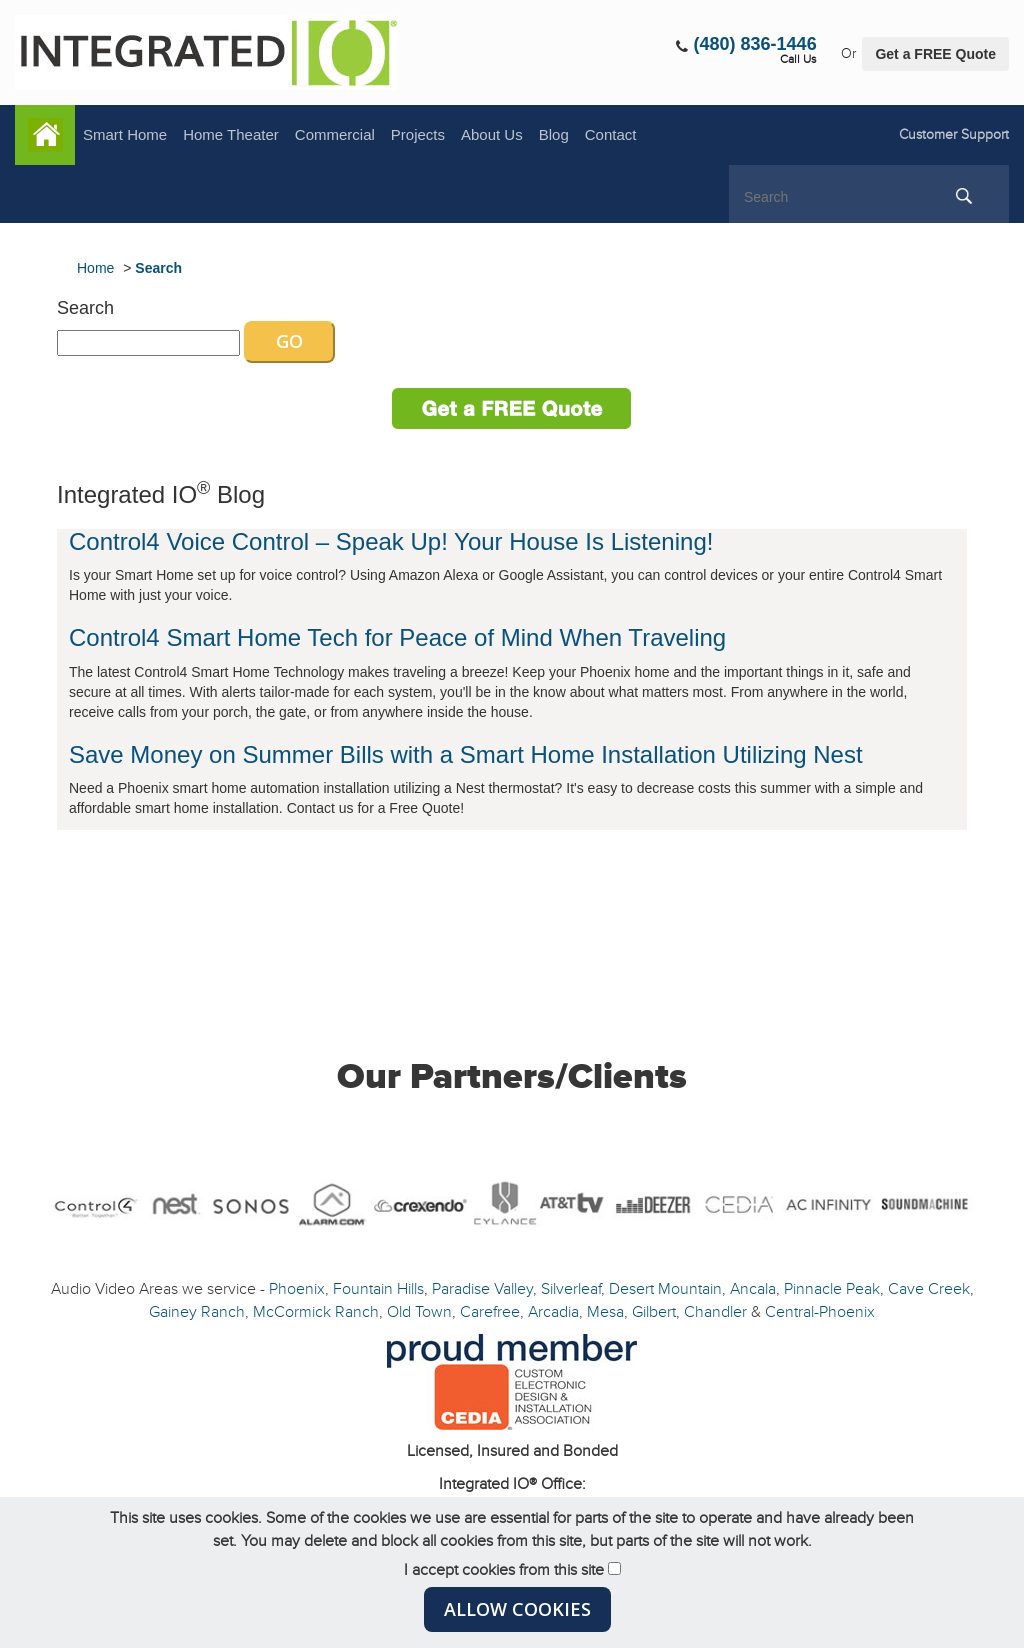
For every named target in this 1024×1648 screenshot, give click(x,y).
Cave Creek (929, 1289)
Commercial (335, 134)
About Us (492, 134)
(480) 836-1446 (755, 44)
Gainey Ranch (197, 1312)
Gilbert (654, 1312)
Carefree (490, 1312)
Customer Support (954, 134)
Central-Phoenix (820, 1312)
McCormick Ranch (316, 1312)
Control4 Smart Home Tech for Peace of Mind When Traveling (397, 637)
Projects (418, 134)
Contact (611, 134)
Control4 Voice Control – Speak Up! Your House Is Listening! (391, 541)
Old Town (419, 1312)
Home (45, 135)
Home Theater (231, 134)
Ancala (753, 1289)
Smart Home (125, 134)
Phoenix (297, 1289)
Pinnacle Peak (832, 1289)
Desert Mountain (665, 1289)
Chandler (715, 1312)
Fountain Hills (378, 1289)
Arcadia (553, 1312)
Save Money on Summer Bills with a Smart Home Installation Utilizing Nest (466, 754)
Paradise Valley (482, 1289)
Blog (554, 134)
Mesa (605, 1312)
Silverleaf (571, 1289)
